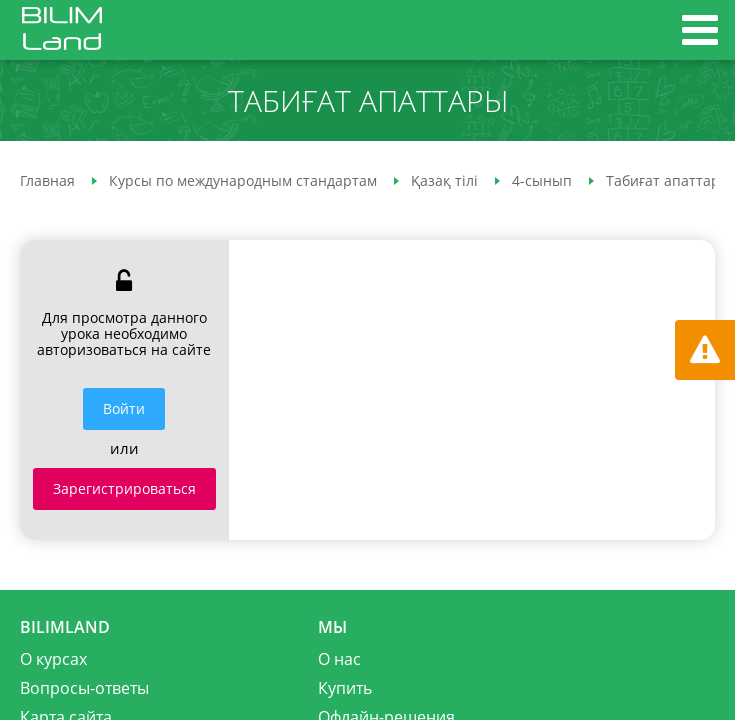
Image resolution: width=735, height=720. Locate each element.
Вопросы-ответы (84, 688)
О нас (339, 659)
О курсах (53, 659)
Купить (345, 688)
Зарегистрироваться (124, 488)
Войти (124, 408)
